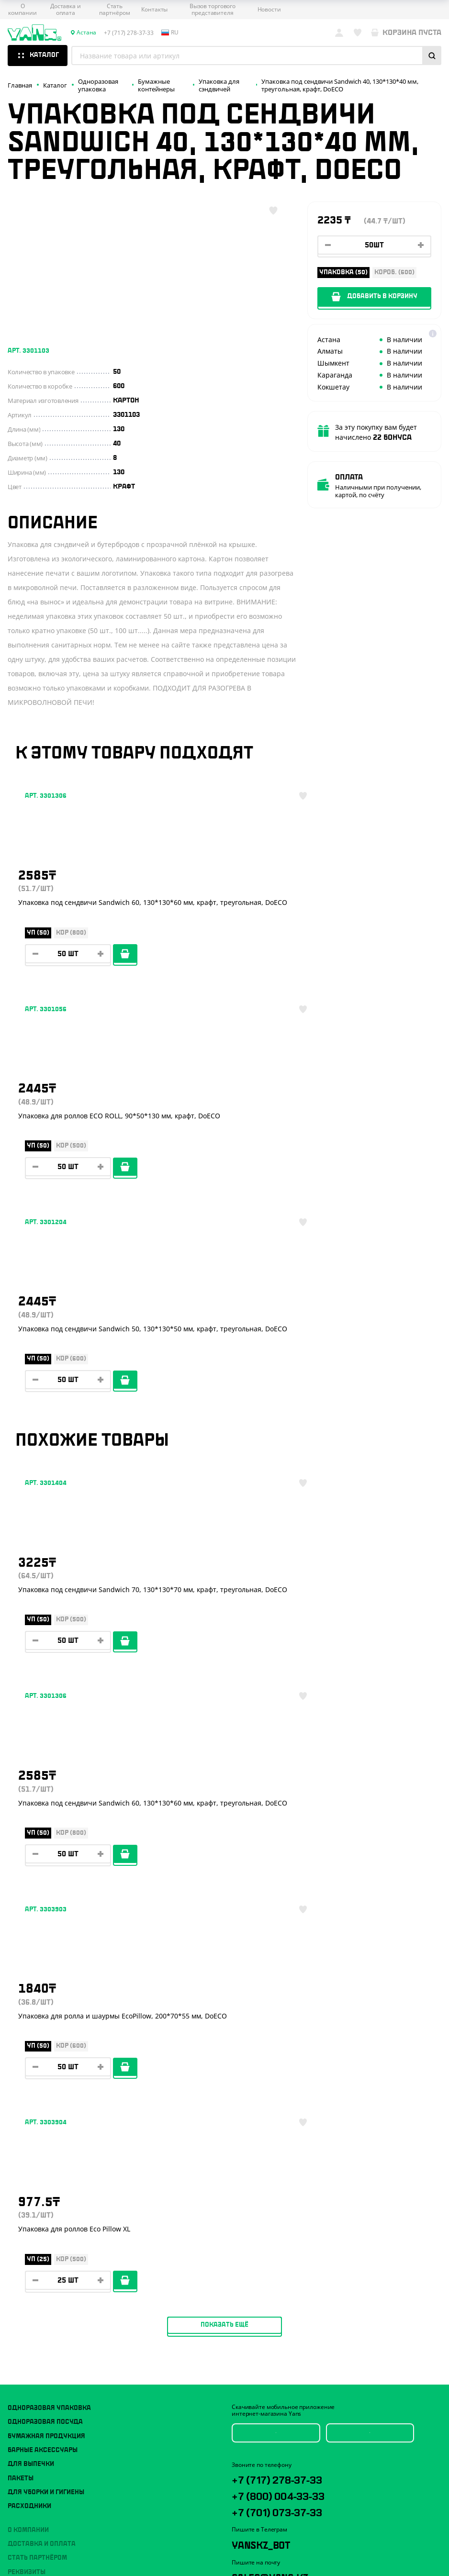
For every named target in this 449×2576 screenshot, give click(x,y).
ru (170, 32)
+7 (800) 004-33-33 (298, 1904)
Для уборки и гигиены (46, 1897)
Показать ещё (224, 1729)
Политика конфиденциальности (53, 2066)
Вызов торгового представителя (213, 10)
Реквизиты (26, 1977)
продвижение (286, 2094)
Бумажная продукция (46, 1841)
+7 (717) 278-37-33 (296, 1885)
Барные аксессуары (43, 1855)
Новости (269, 9)
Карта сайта (24, 2074)
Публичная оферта (34, 2058)
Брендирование (35, 2033)
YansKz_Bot (274, 1959)
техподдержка (315, 2087)
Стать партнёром (114, 10)
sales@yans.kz (287, 1995)
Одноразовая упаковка (49, 1813)
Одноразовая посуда (45, 1827)
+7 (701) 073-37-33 (297, 1924)
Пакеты (21, 1883)
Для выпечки (31, 1869)
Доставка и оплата (65, 10)
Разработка (278, 2087)
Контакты (154, 9)
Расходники (29, 1911)
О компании (22, 10)
